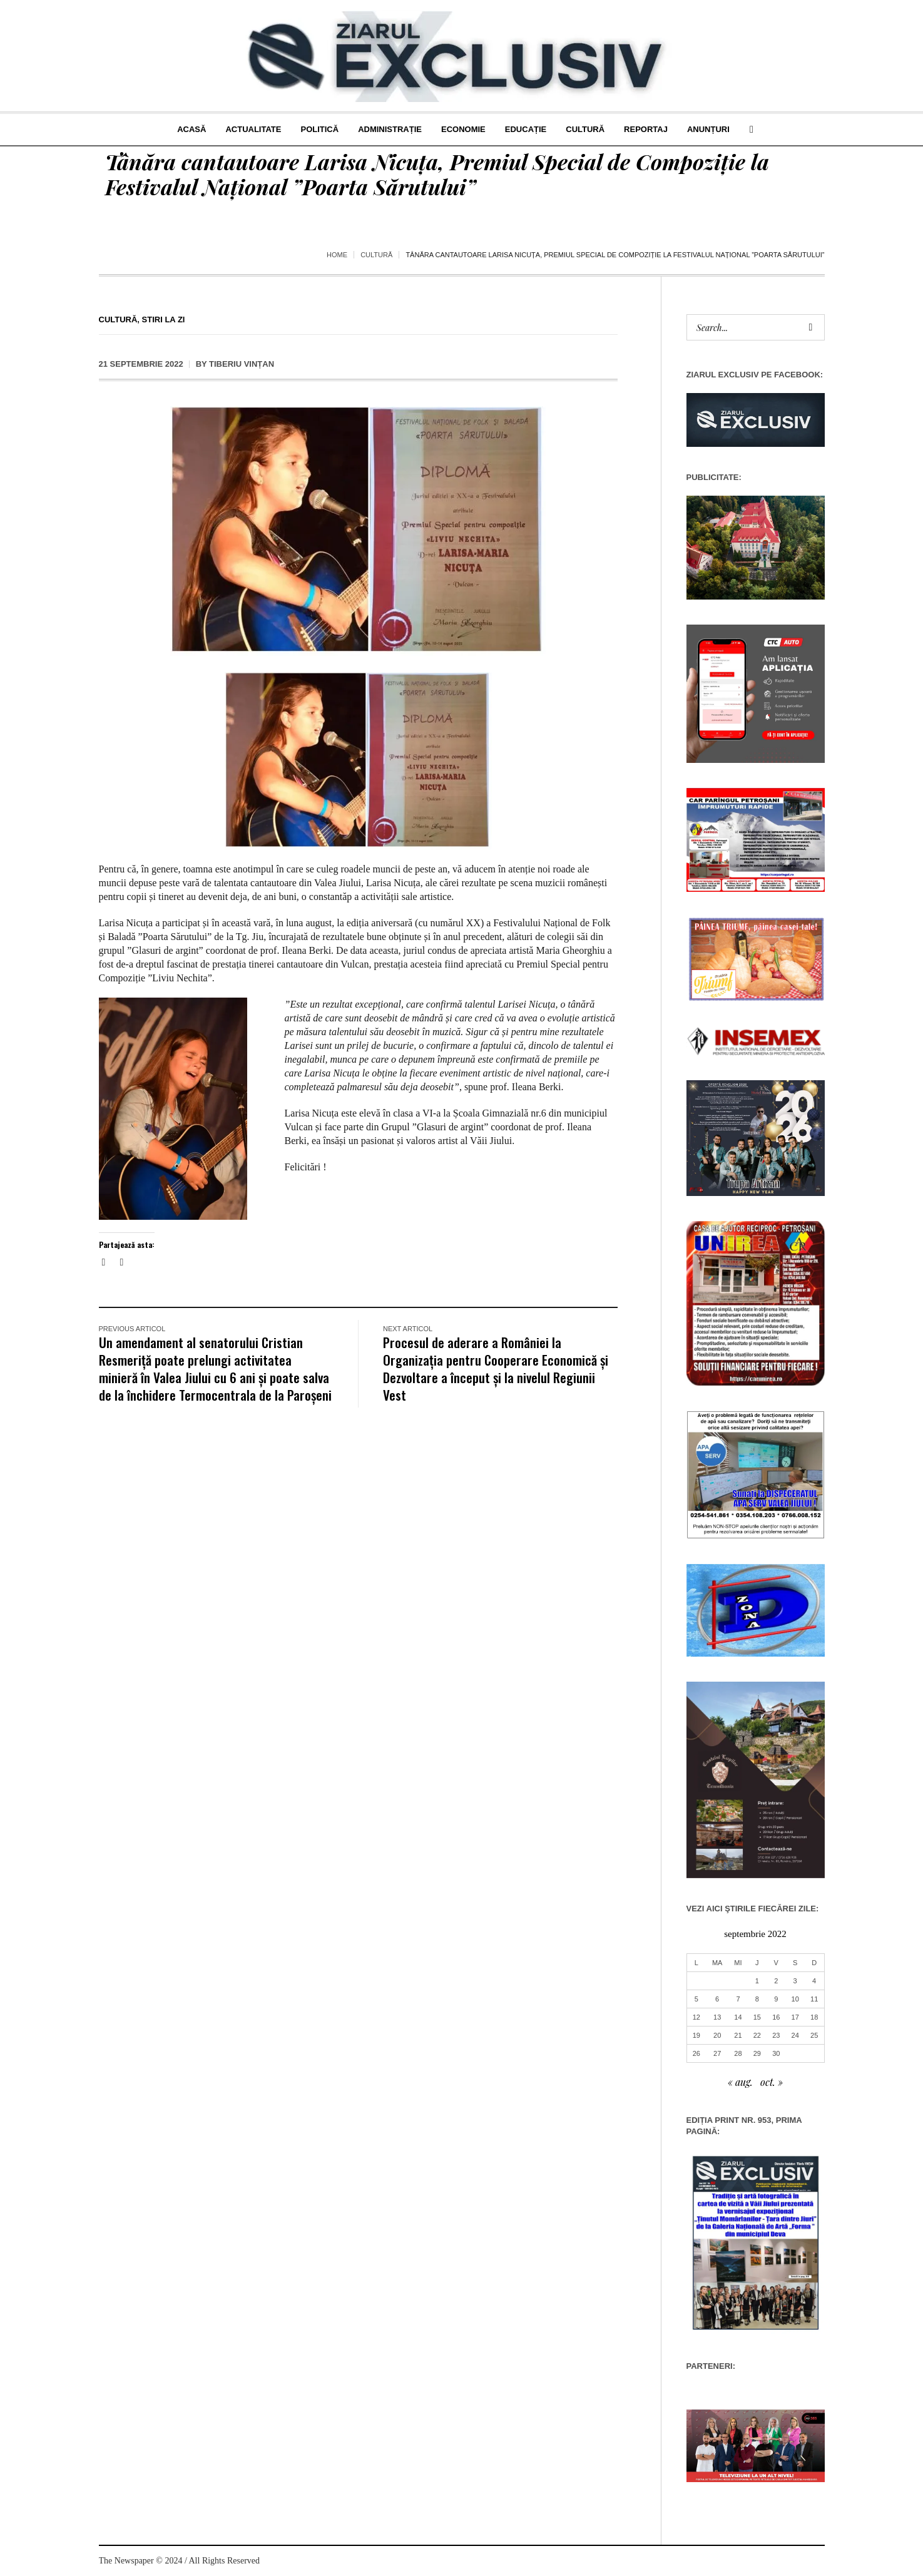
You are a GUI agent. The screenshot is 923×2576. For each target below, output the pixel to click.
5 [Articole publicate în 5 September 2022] (696, 1999)
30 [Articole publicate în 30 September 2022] (776, 2053)
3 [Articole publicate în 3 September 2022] (795, 1981)
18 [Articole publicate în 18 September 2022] (814, 2017)
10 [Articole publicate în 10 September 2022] (795, 1999)
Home (337, 254)
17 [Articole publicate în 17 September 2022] (795, 2017)
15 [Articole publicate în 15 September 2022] (757, 2017)
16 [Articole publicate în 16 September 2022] (776, 2017)
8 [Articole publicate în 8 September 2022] (757, 1999)
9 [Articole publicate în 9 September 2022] (776, 1999)
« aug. (740, 2081)
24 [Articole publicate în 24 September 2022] (795, 2035)
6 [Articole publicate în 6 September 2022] (717, 1999)
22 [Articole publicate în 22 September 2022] (757, 2035)
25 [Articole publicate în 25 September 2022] (814, 2035)
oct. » (771, 2081)
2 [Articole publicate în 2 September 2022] (776, 1981)
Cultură (376, 254)
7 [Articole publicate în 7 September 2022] (738, 1999)
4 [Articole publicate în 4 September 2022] (814, 1981)
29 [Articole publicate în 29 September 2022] (757, 2053)
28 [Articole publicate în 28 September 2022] (738, 2053)
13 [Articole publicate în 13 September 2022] (717, 2017)
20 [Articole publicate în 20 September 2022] (717, 2035)
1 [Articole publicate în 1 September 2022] (757, 1981)
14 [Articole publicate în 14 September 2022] (738, 2017)
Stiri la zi (163, 319)
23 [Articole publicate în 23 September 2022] (776, 2035)
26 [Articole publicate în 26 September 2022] (696, 2053)
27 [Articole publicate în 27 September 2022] (717, 2053)
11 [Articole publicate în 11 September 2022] (814, 1999)
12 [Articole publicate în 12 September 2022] (696, 2017)
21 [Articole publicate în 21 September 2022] (738, 2035)
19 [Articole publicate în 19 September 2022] (696, 2035)
